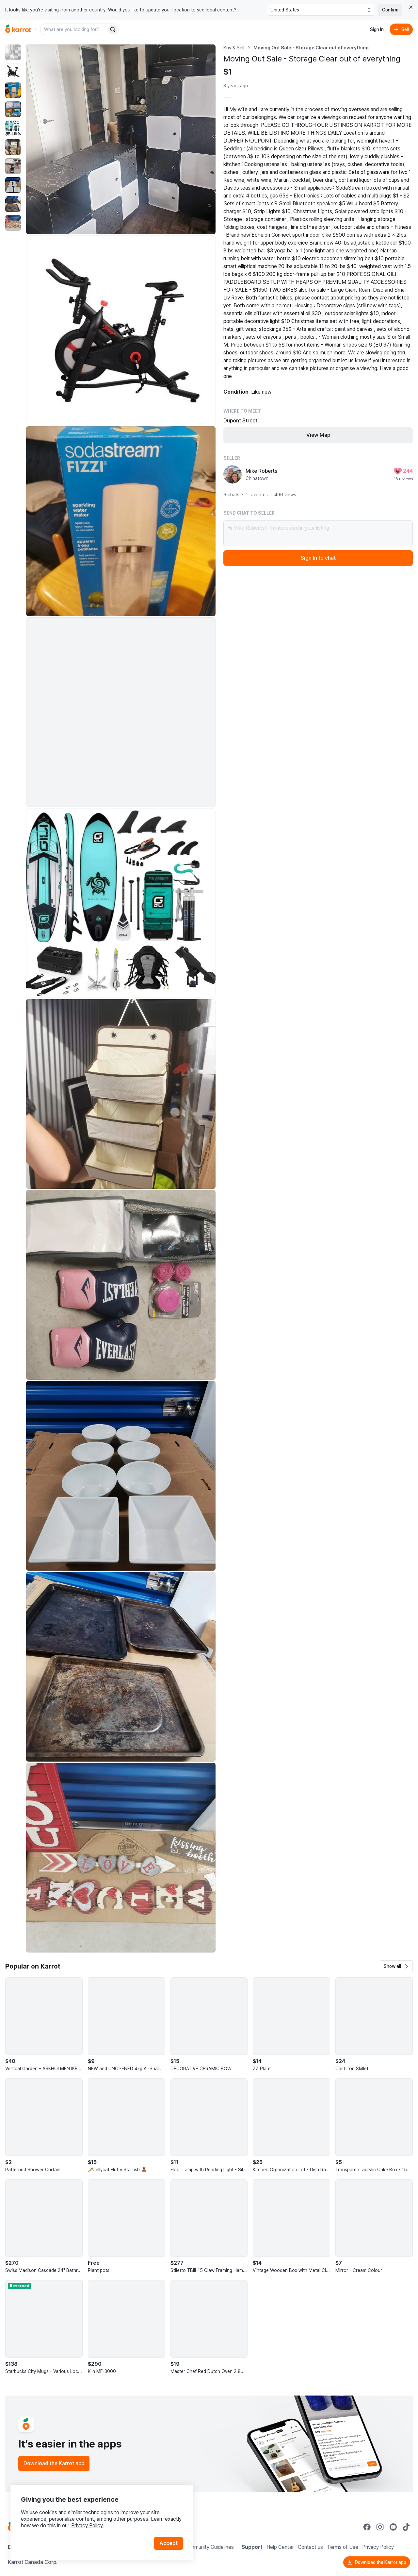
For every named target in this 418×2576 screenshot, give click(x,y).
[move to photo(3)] (13, 90)
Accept (168, 2543)
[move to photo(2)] (13, 71)
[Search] (112, 29)
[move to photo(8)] (13, 185)
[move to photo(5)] (13, 128)
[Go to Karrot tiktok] (406, 2527)
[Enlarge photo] (121, 139)
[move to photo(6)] (13, 147)
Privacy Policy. (87, 2525)
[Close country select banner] (410, 7)
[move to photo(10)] (13, 223)
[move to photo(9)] (13, 204)
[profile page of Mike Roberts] (232, 474)
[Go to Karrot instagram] (380, 2527)
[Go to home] (18, 29)
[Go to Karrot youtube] (393, 2527)
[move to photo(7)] (13, 166)
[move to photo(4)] (13, 109)
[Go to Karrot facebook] (367, 2527)
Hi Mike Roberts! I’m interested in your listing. (318, 533)
